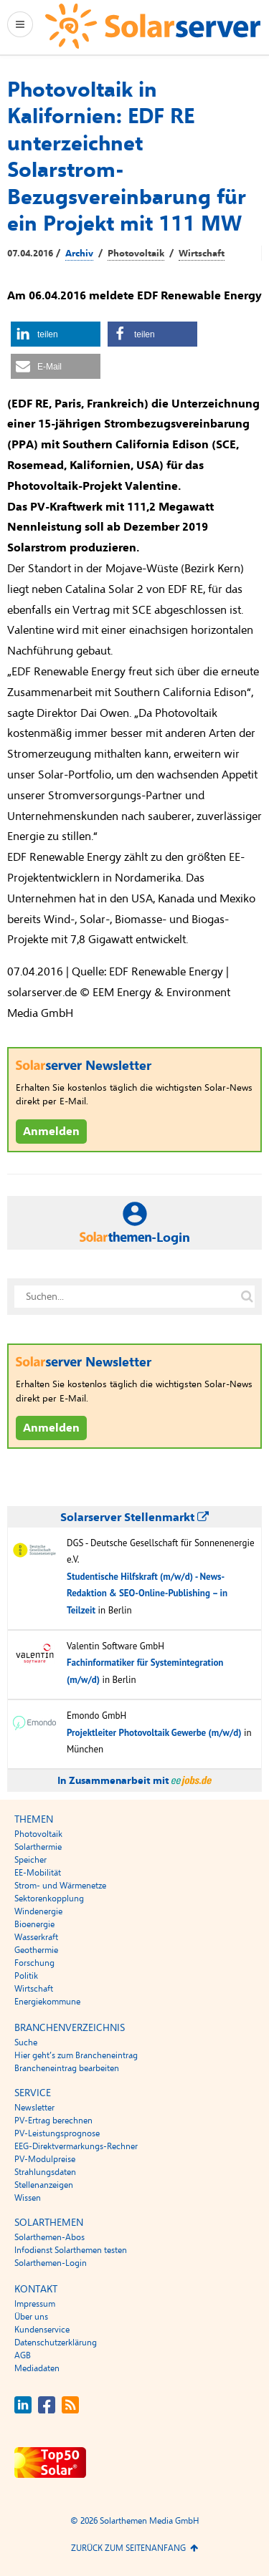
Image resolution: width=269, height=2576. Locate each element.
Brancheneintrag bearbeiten (66, 2068)
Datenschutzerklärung (55, 2342)
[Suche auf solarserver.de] (247, 1296)
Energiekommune (47, 2001)
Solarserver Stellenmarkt (134, 1517)
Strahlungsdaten (45, 2172)
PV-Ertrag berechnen (53, 2120)
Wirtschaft (202, 253)
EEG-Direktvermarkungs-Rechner (76, 2146)
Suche (25, 2042)
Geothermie (36, 1950)
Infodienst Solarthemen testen (70, 2250)
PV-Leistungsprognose (57, 2133)
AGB (22, 2355)
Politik (26, 1976)
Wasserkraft (36, 1937)
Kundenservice (42, 2329)
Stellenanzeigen (43, 2185)
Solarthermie (38, 1847)
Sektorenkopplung (49, 1898)
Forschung (34, 1963)
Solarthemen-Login (50, 2263)
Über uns (31, 2316)
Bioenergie (34, 1924)
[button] (55, 334)
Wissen (27, 2198)
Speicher (30, 1860)
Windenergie (38, 1911)
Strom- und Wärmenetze (60, 1885)
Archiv (79, 253)
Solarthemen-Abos (49, 2237)
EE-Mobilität (37, 1872)
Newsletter (34, 2107)
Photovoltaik (136, 253)
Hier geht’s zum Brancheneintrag (76, 2055)
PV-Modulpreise (44, 2159)
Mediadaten (37, 2368)
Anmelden (51, 1131)
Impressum (34, 2304)
